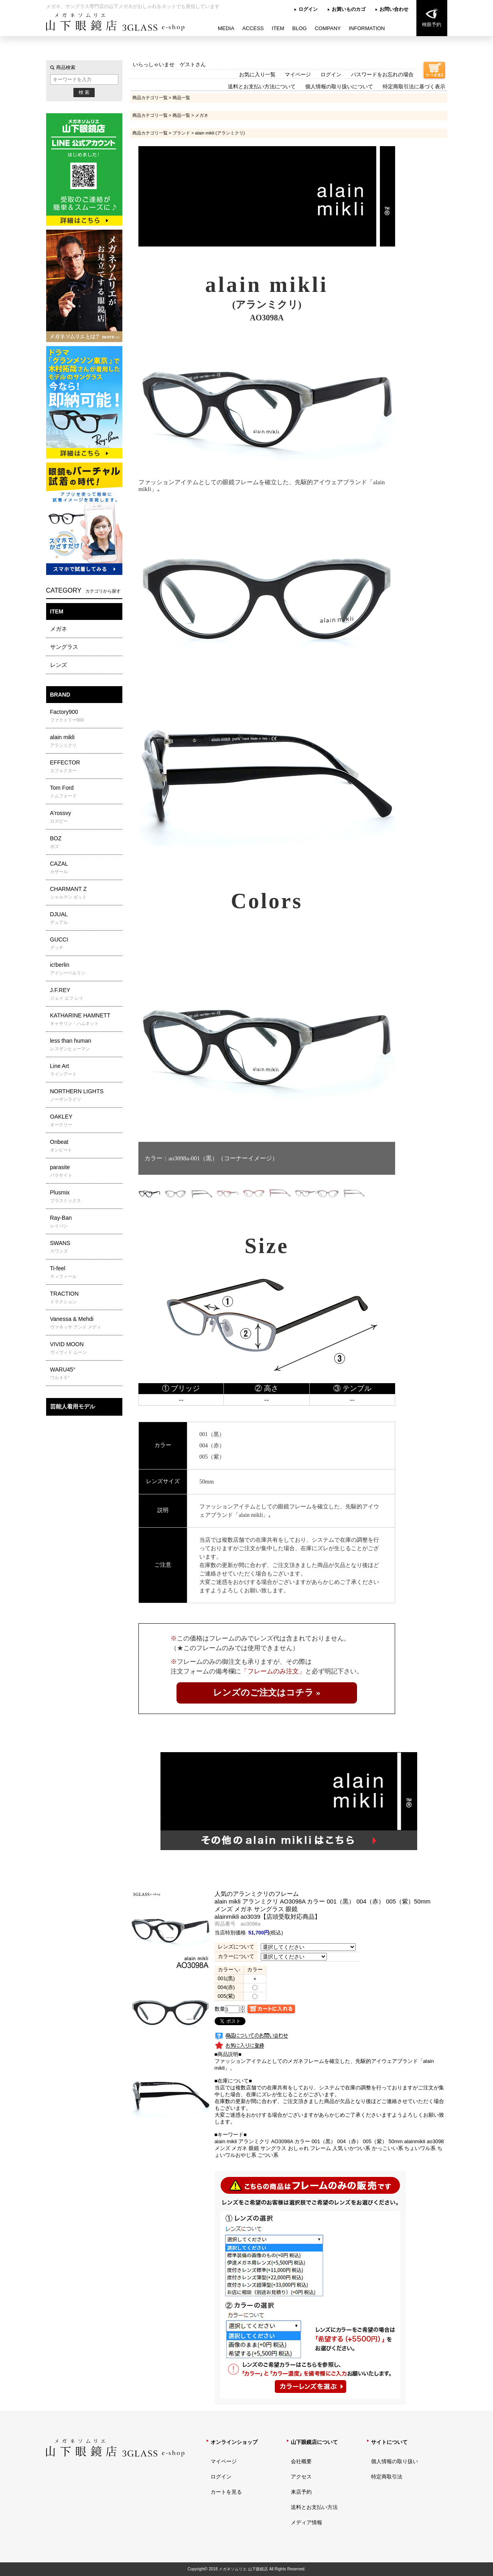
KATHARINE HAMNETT (85, 1019)
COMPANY (328, 28)
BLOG (299, 28)
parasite (85, 1171)
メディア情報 (306, 2522)
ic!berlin (85, 969)
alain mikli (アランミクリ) (220, 132)
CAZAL (85, 867)
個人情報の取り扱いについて (339, 87)
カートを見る (226, 2492)
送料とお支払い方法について (262, 87)
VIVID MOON (85, 1348)
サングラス (64, 647)
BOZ (85, 842)
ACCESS (253, 28)
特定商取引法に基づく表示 (414, 87)
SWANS (85, 1247)
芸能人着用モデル (72, 1406)
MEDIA (226, 28)
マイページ (298, 74)
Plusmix (85, 1196)
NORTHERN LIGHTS (85, 1095)
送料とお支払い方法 (314, 2507)
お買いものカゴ (348, 9)
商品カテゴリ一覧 (150, 97)
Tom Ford (85, 792)
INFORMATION (367, 28)
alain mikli (85, 741)
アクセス (301, 2477)
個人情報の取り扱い (394, 2461)
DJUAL (85, 918)
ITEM (278, 28)
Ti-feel (85, 1272)
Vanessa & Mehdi (85, 1323)
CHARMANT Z (85, 893)
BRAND (60, 694)
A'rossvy (85, 817)
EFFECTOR (85, 766)
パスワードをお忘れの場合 (382, 74)
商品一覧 (181, 97)
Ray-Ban (85, 1222)
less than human (85, 1044)
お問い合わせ (393, 9)
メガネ (58, 629)
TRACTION (85, 1297)
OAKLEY (85, 1120)
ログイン (308, 9)
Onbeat (85, 1146)
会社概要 (301, 2461)
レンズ (58, 665)
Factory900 (85, 716)
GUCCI (85, 943)
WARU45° (85, 1373)
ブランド (181, 132)
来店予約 (301, 2492)
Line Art (85, 1070)
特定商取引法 (386, 2477)
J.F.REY (85, 994)
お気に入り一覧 (257, 74)
